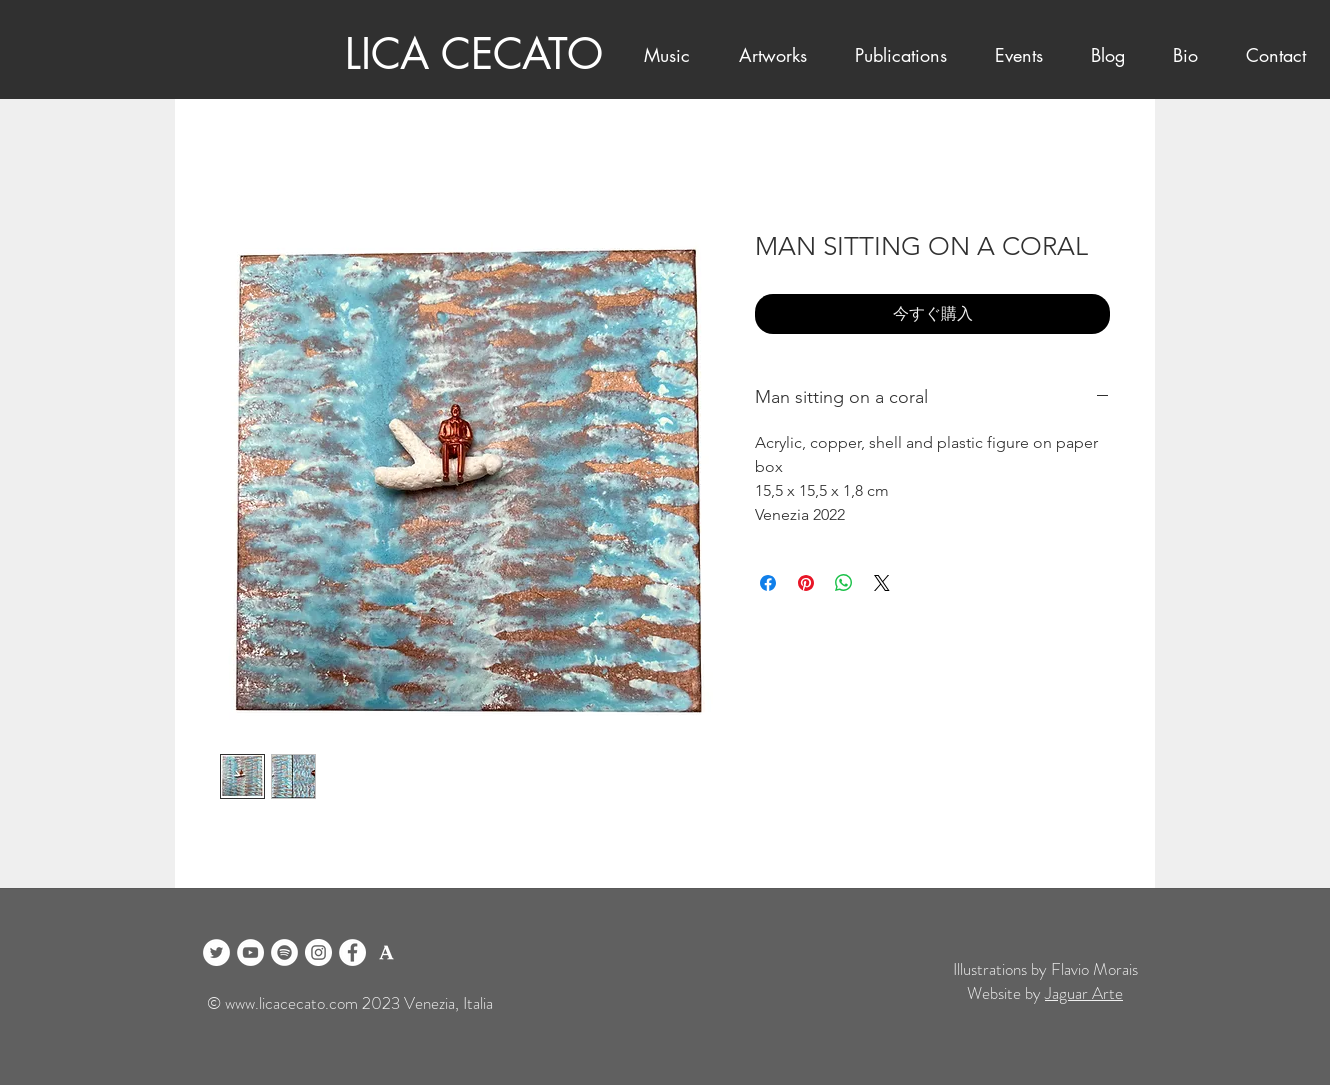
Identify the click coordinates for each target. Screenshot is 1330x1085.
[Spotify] (284, 952)
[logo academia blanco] (386, 952)
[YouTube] (250, 952)
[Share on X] (882, 583)
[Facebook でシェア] (768, 583)
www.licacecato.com (291, 1003)
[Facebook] (352, 952)
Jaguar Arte (1084, 993)
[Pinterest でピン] (806, 583)
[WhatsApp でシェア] (844, 583)
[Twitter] (216, 952)
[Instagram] (318, 952)
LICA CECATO (474, 54)
